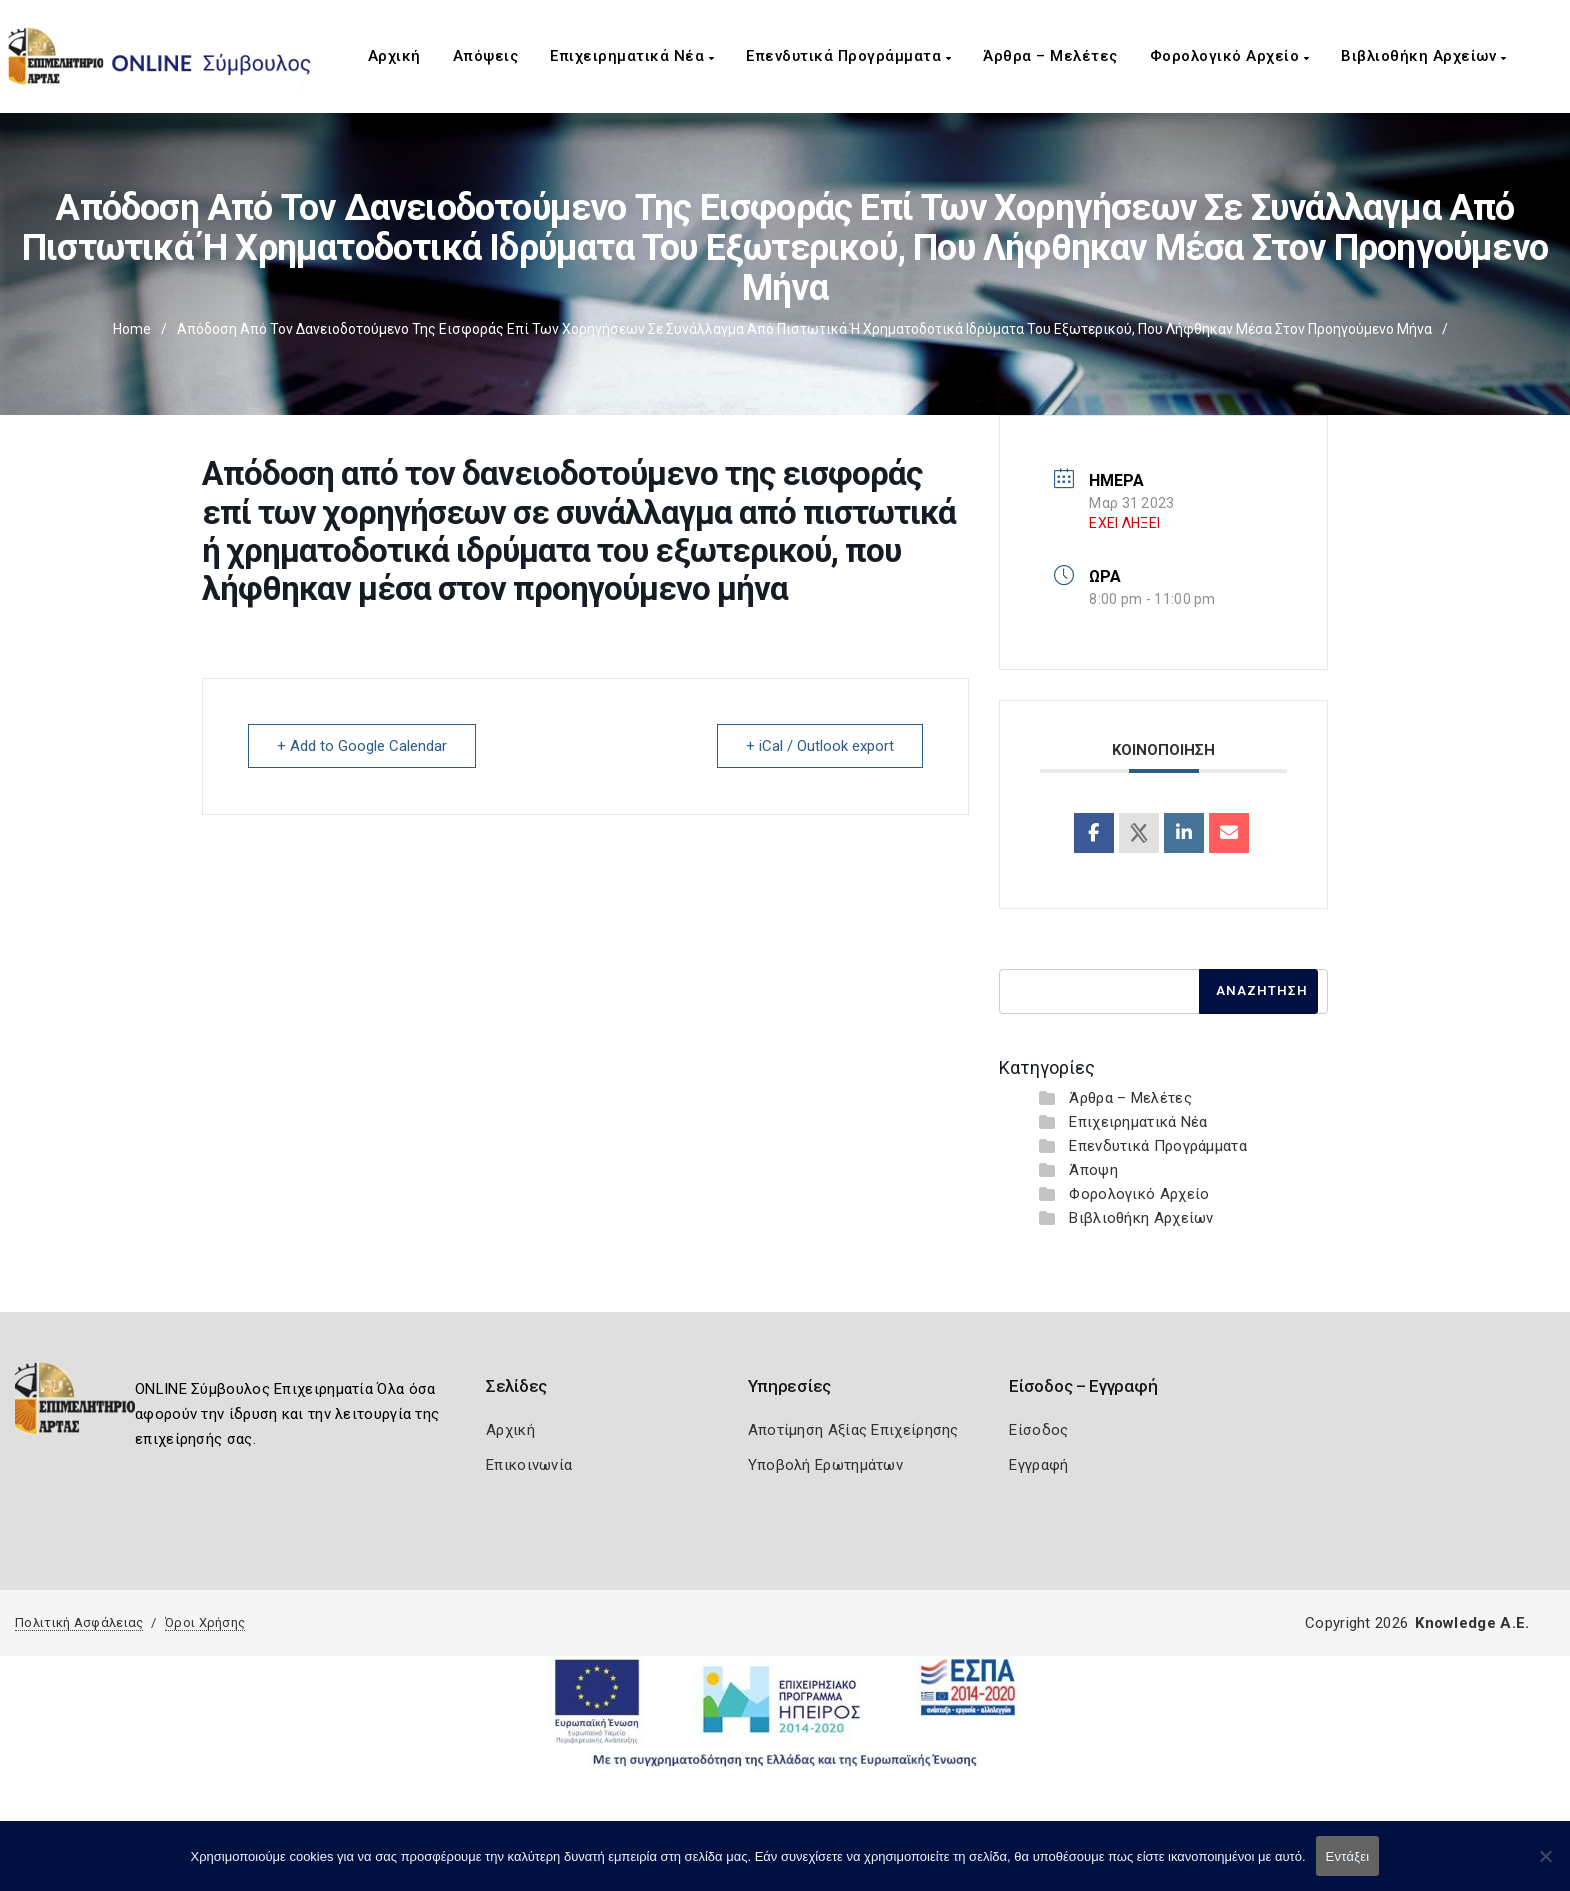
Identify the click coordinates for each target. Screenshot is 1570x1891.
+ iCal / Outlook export (820, 746)
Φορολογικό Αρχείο (1230, 56)
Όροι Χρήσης (205, 1622)
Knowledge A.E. (1472, 1623)
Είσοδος (1038, 1430)
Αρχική (394, 56)
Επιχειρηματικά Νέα (632, 56)
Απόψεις (486, 56)
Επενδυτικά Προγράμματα (848, 56)
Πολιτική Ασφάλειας (79, 1622)
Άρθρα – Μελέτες (1050, 56)
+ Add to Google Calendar (362, 746)
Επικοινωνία (529, 1465)
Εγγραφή (1038, 1465)
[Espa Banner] (785, 1712)
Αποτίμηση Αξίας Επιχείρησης (853, 1430)
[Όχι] (1545, 1866)
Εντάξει (1348, 1856)
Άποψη (1093, 1170)
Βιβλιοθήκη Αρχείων (1423, 56)
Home (132, 329)
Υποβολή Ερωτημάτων (825, 1465)
